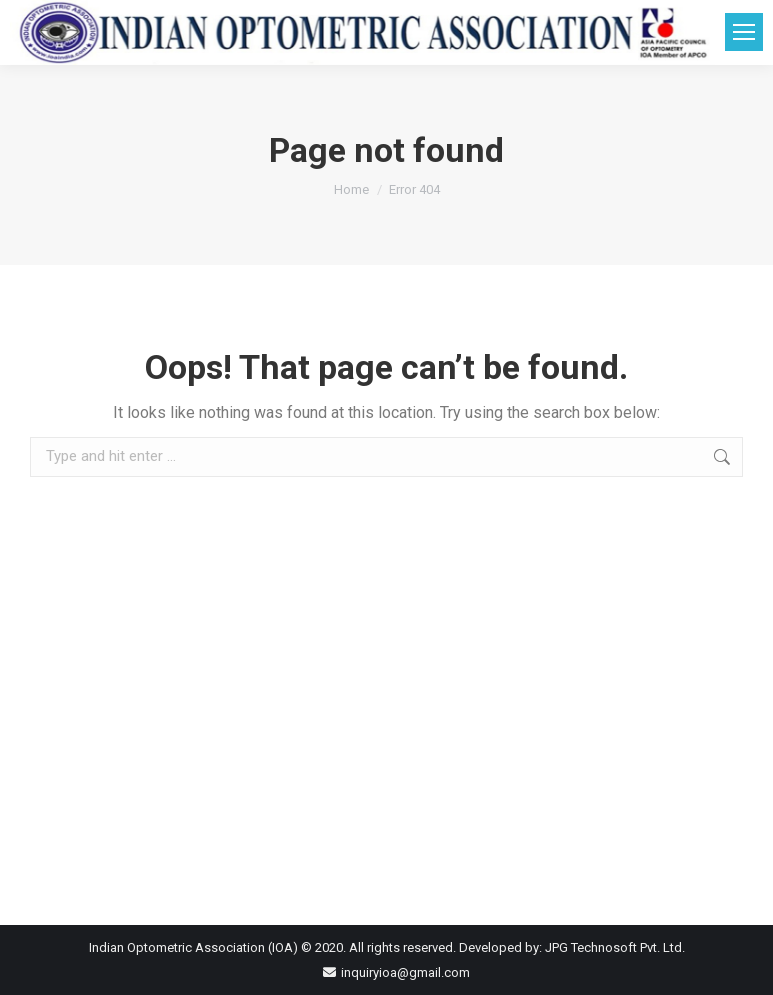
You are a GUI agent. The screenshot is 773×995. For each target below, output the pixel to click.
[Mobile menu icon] (744, 32)
